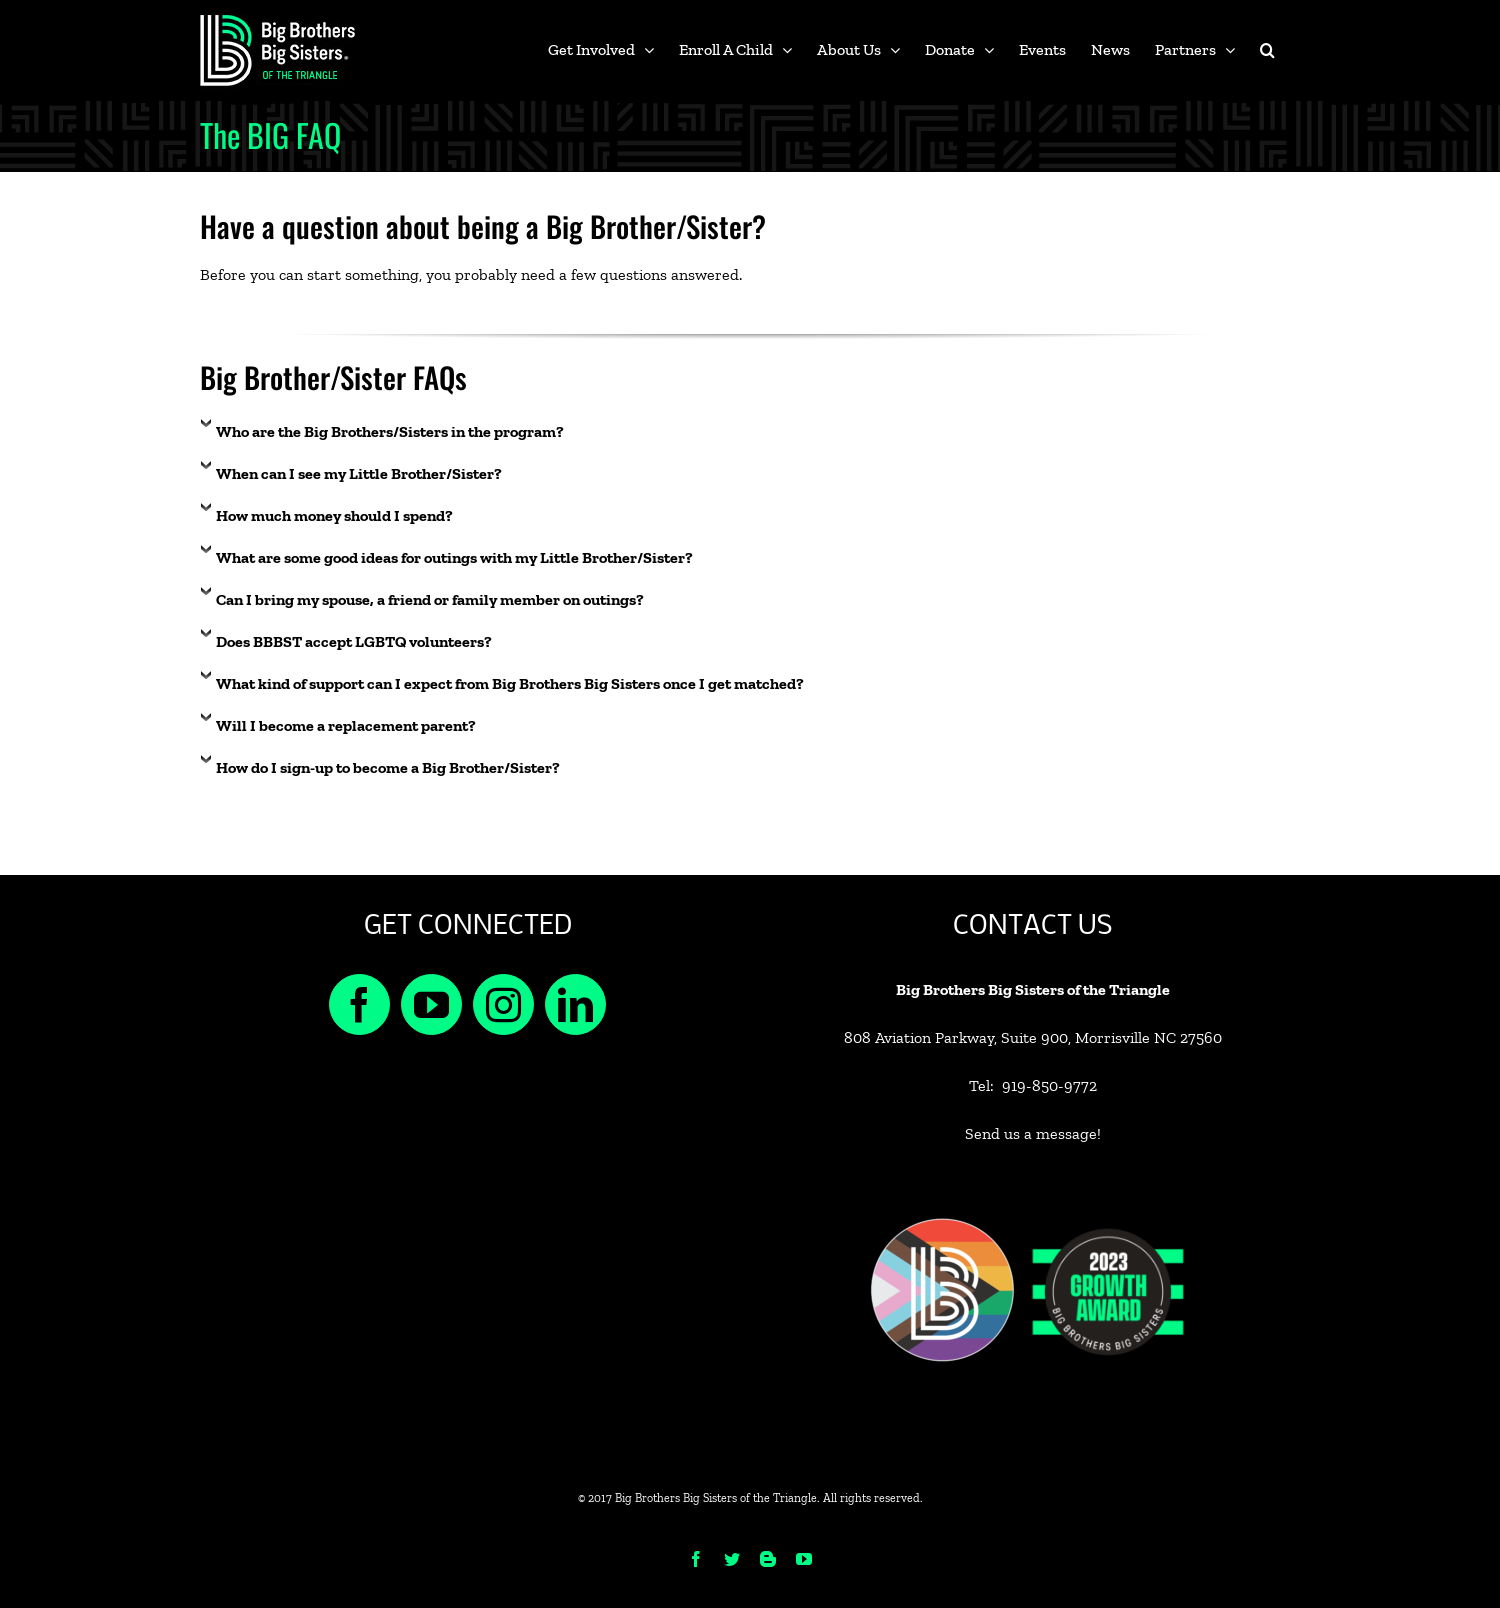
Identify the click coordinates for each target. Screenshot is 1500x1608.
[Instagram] (503, 1004)
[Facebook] (359, 1004)
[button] (1267, 50)
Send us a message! (1033, 1133)
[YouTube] (431, 1004)
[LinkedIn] (575, 1004)
